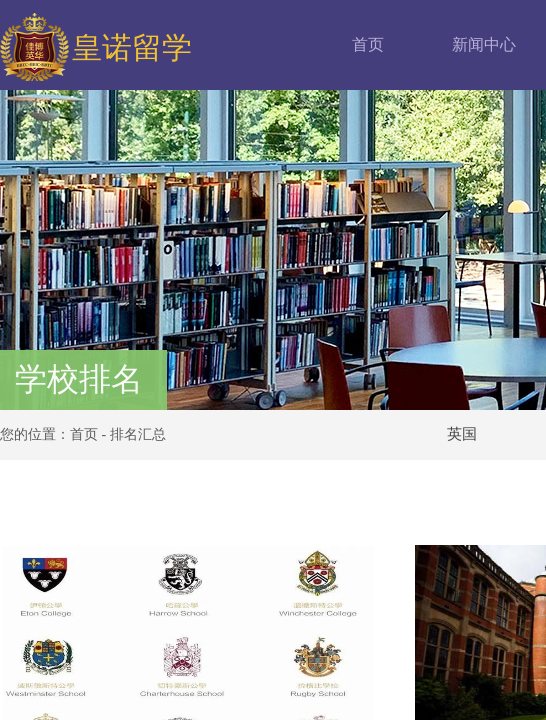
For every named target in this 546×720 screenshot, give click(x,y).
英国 (462, 434)
